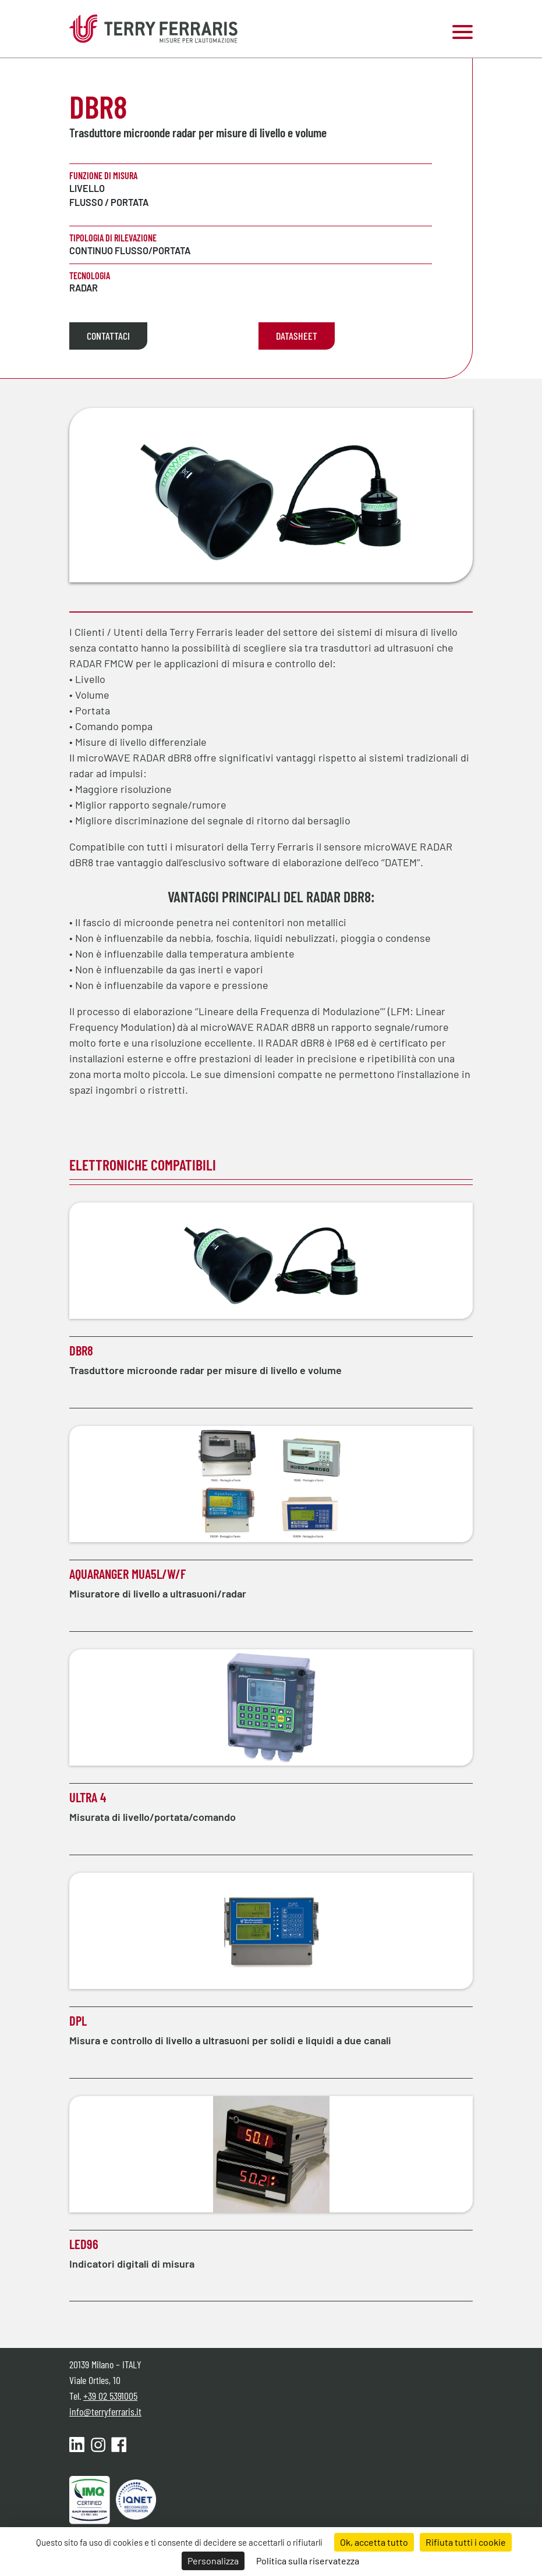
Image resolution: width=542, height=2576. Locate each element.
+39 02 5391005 (110, 2395)
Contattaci (108, 335)
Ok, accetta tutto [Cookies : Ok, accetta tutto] (374, 2541)
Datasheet (296, 335)
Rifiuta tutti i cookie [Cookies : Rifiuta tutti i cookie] (466, 2541)
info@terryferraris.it (105, 2411)
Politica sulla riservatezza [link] (307, 2560)
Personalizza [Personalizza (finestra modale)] (213, 2560)
